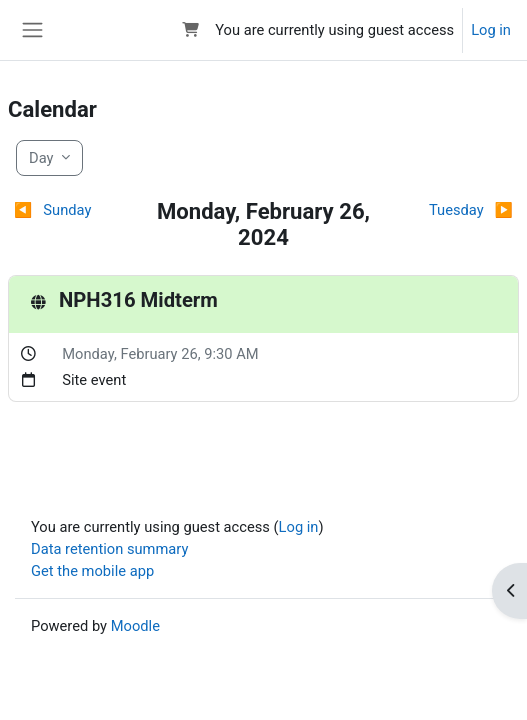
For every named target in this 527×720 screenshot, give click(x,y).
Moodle (135, 626)
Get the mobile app (92, 571)
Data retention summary (109, 549)
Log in (491, 30)
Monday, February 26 (129, 354)
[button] (190, 30)
